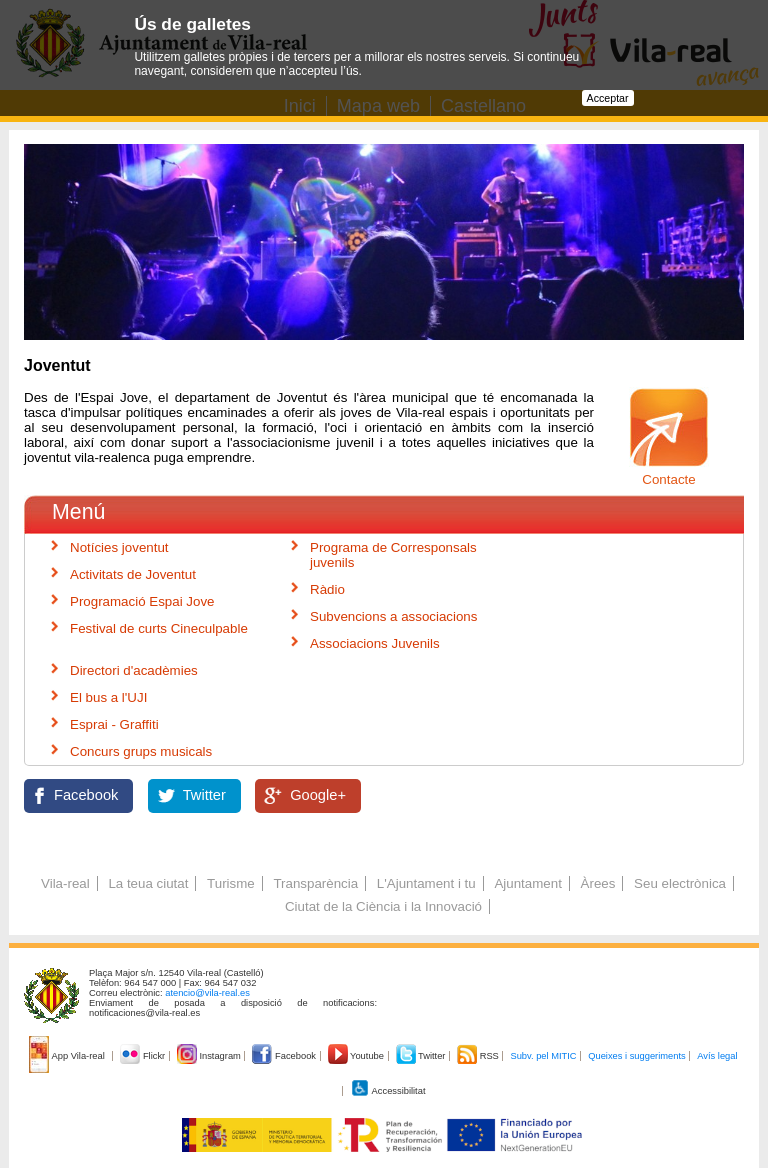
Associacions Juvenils (375, 643)
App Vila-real (68, 1056)
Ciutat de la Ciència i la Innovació (383, 906)
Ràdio (327, 589)
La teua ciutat (148, 883)
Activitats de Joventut (133, 574)
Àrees (598, 883)
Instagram (210, 1056)
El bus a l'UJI (108, 697)
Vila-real (65, 883)
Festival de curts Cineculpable (159, 628)
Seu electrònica (680, 883)
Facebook (86, 795)
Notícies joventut (119, 547)
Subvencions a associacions (393, 616)
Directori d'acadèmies (134, 670)
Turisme (231, 883)
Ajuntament (527, 883)
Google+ (318, 795)
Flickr (143, 1056)
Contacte (668, 479)
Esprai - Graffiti (114, 724)
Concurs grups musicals (141, 751)
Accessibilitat (388, 1091)
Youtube (357, 1056)
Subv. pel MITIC (543, 1056)
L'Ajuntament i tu (426, 883)
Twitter (204, 795)
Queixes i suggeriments (636, 1056)
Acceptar (608, 98)
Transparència (315, 883)
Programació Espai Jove (142, 601)
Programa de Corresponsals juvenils (393, 555)
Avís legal (717, 1056)
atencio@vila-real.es (207, 993)
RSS (479, 1056)
